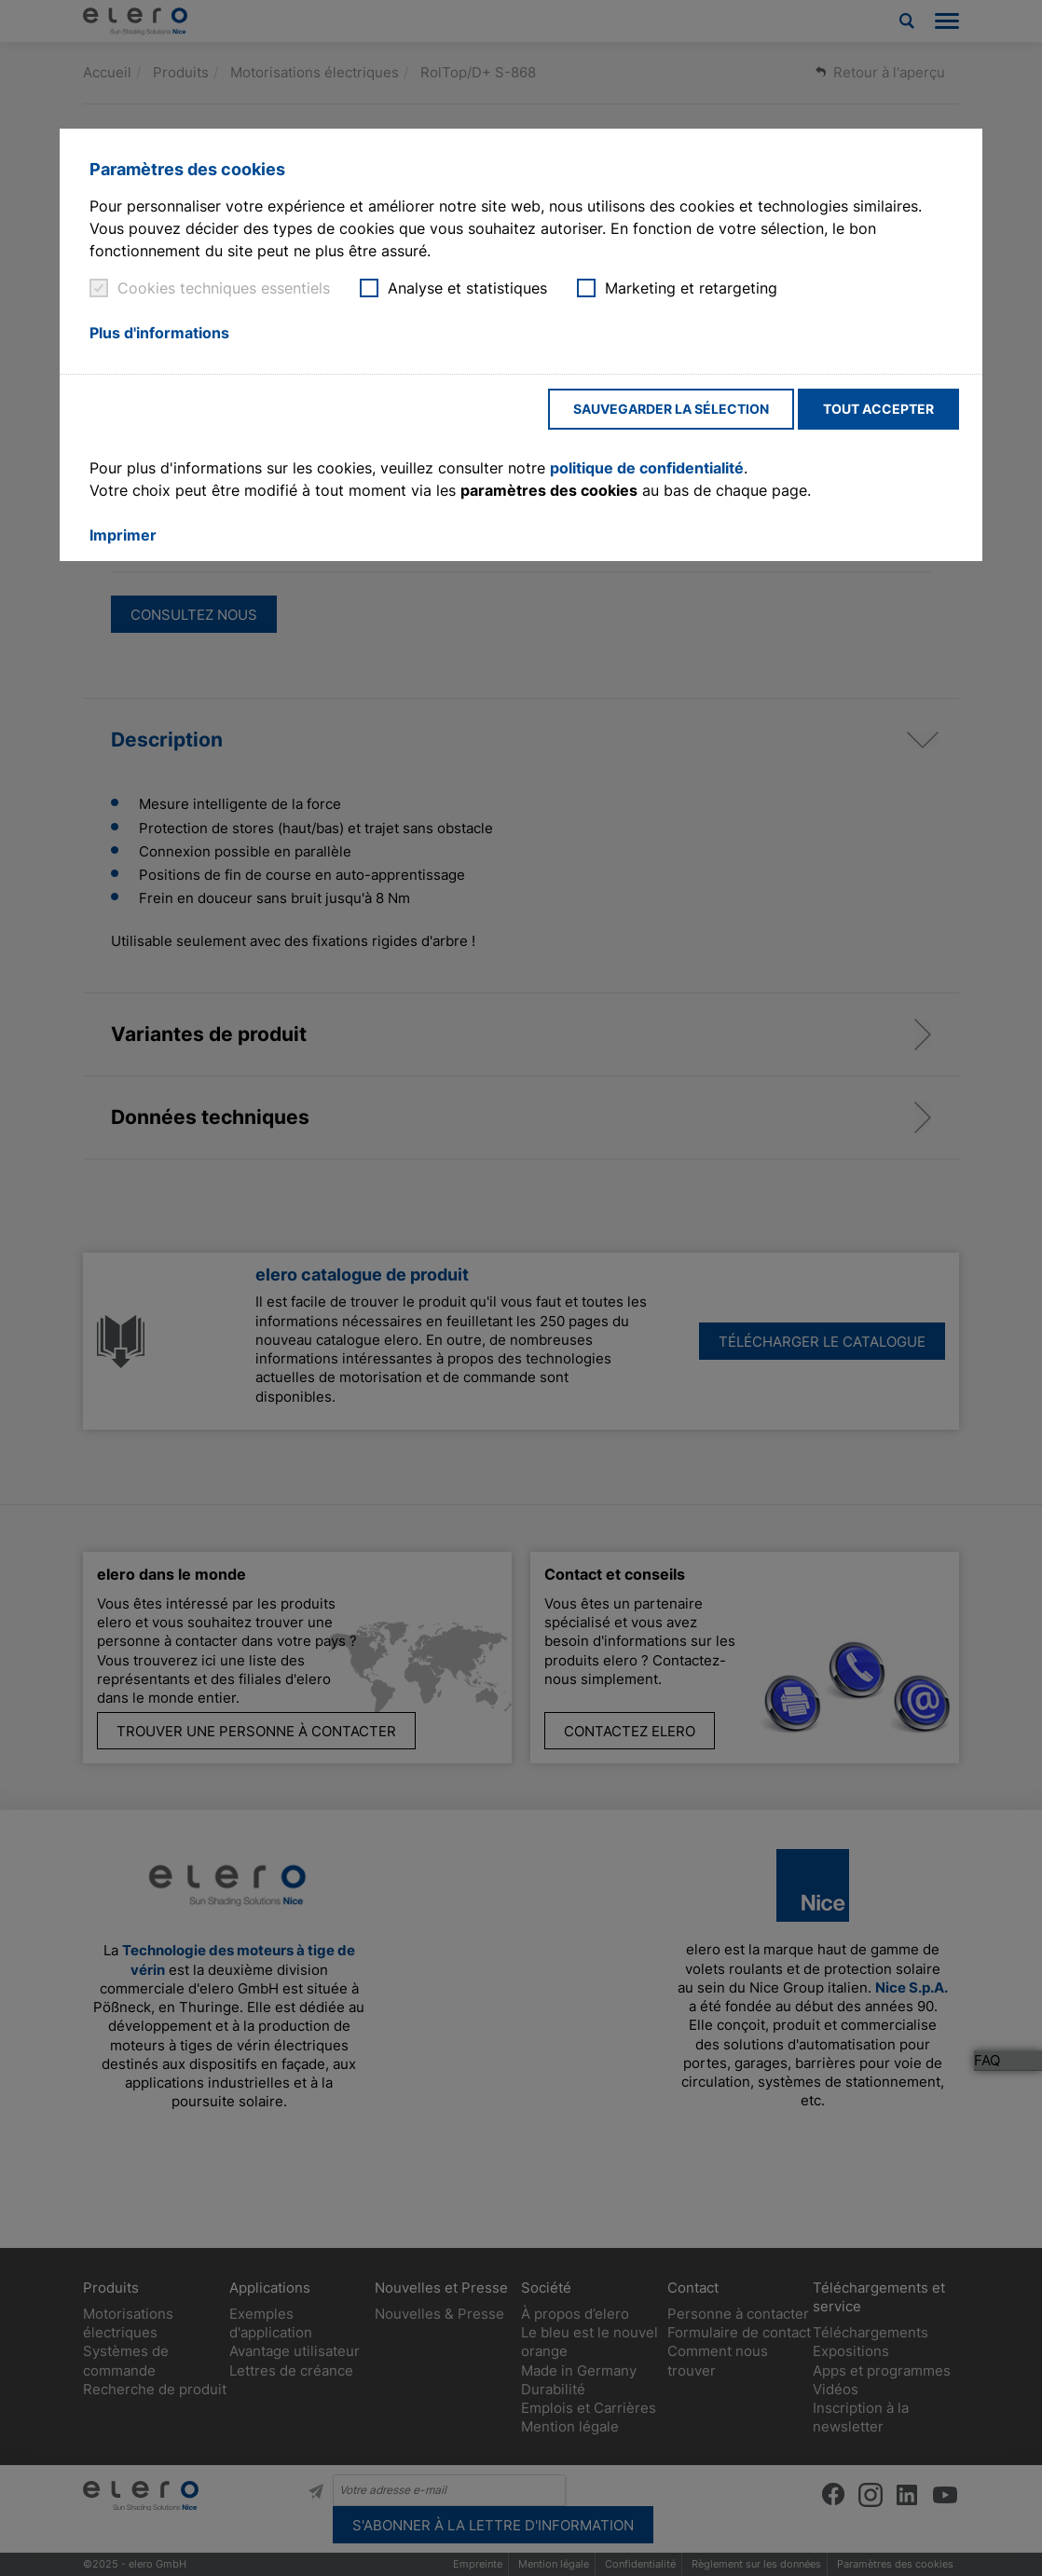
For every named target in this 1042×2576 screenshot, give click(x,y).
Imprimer (123, 535)
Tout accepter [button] (878, 409)
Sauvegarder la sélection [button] (671, 409)
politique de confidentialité (647, 468)
